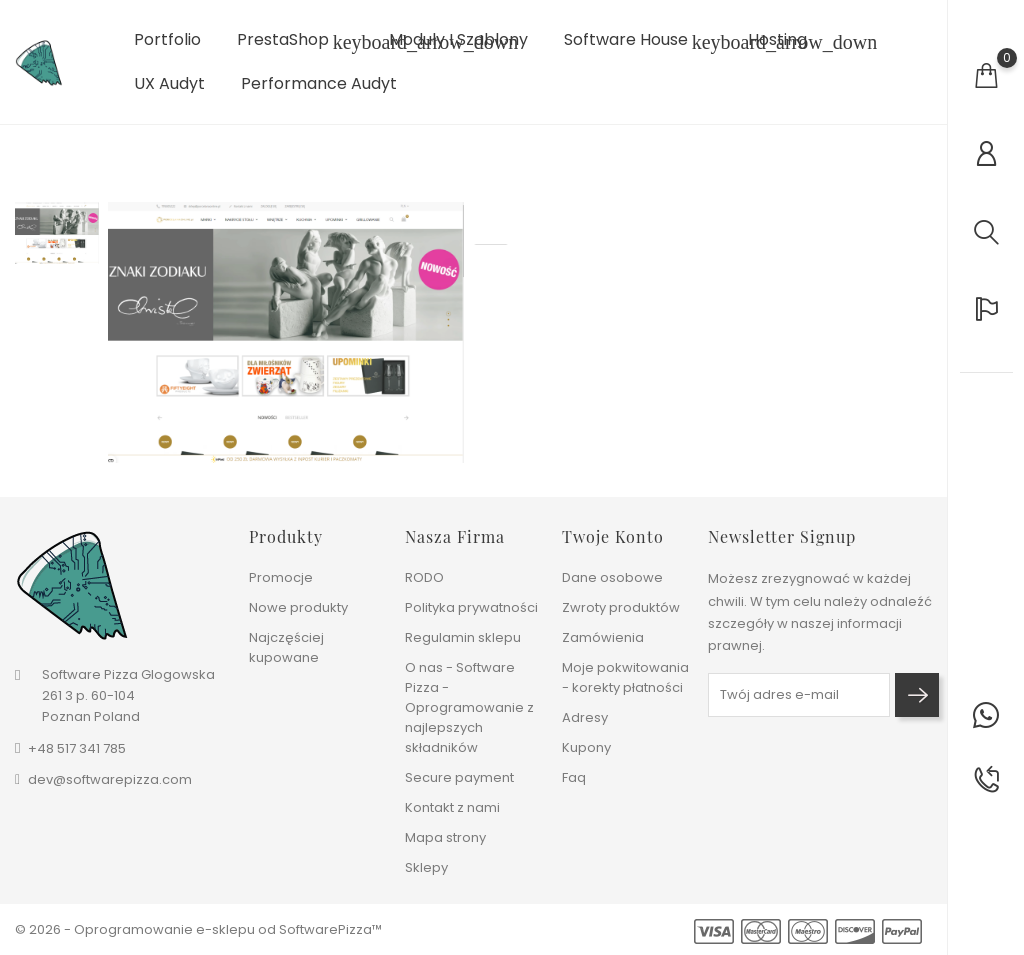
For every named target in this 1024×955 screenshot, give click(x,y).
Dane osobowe (612, 577)
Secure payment (459, 777)
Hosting (777, 40)
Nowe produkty (298, 607)
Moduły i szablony (458, 40)
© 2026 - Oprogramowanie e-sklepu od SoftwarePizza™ (198, 929)
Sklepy (426, 867)
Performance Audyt (319, 84)
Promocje (281, 577)
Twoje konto (613, 536)
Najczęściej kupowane (286, 647)
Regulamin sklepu (463, 637)
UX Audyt (169, 84)
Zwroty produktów (621, 607)
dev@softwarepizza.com (110, 779)
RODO (424, 577)
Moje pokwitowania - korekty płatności (625, 677)
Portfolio (167, 40)
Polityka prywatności (471, 607)
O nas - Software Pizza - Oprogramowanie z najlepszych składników (469, 707)
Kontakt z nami (452, 807)
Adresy (585, 717)
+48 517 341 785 (77, 748)
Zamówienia (603, 637)
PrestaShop (295, 42)
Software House (638, 42)
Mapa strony (445, 837)
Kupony (586, 747)
